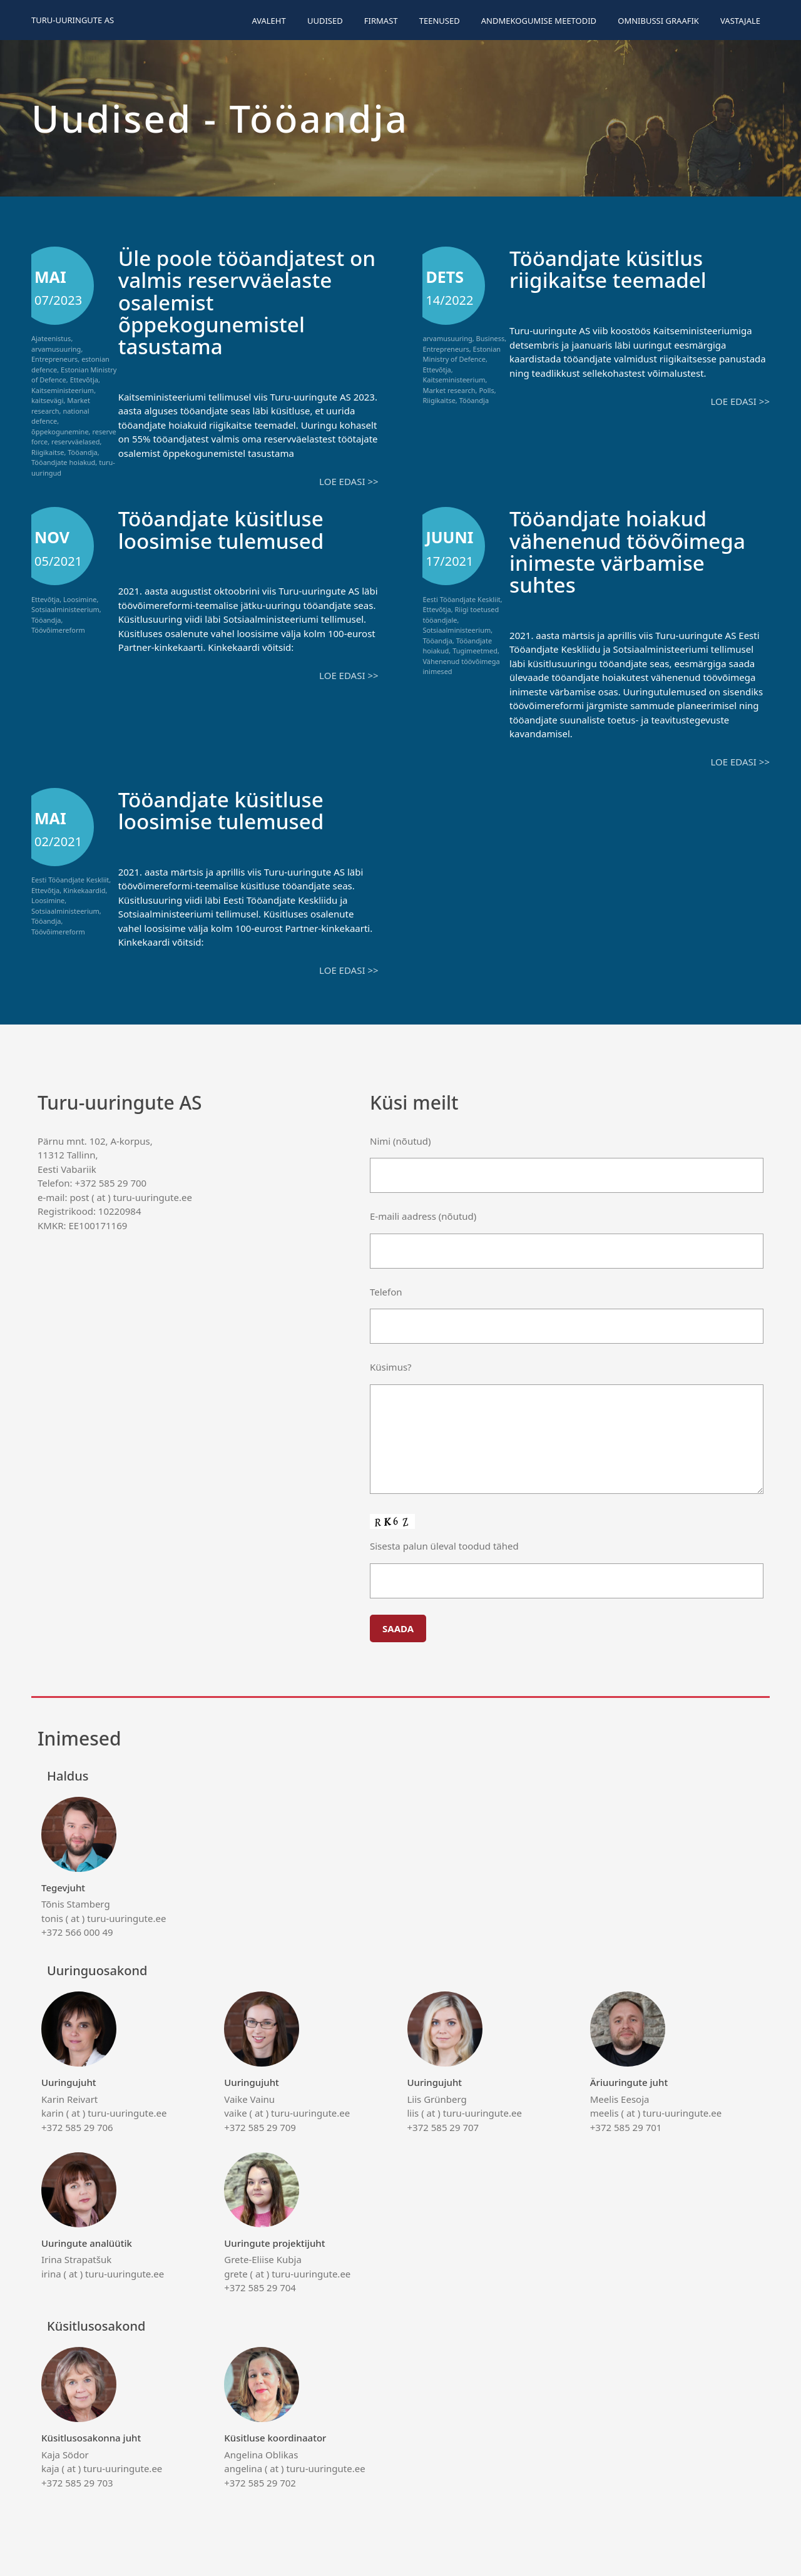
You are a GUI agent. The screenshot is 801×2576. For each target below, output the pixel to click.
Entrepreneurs (54, 359)
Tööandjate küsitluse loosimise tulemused (226, 528)
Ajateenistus (51, 338)
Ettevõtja (84, 379)
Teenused (439, 20)
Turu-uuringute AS (72, 20)
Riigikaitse (47, 452)
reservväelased (75, 441)
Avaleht (268, 20)
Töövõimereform (58, 629)
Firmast (381, 20)
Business (490, 338)
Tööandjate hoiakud (63, 462)
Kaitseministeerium (62, 390)
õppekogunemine (60, 431)
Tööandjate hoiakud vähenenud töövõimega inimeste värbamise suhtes (633, 550)
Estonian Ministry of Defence (461, 354)
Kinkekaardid (84, 888)
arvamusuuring (56, 349)
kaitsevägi (47, 400)
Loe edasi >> (348, 480)
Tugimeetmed (474, 650)
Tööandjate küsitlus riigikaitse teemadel (613, 268)
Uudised (325, 20)
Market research (448, 390)
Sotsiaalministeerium (65, 608)
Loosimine (79, 598)
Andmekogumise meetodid (538, 20)
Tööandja (82, 452)
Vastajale (740, 20)
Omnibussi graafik (658, 20)
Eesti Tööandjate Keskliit (461, 598)
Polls (486, 390)
